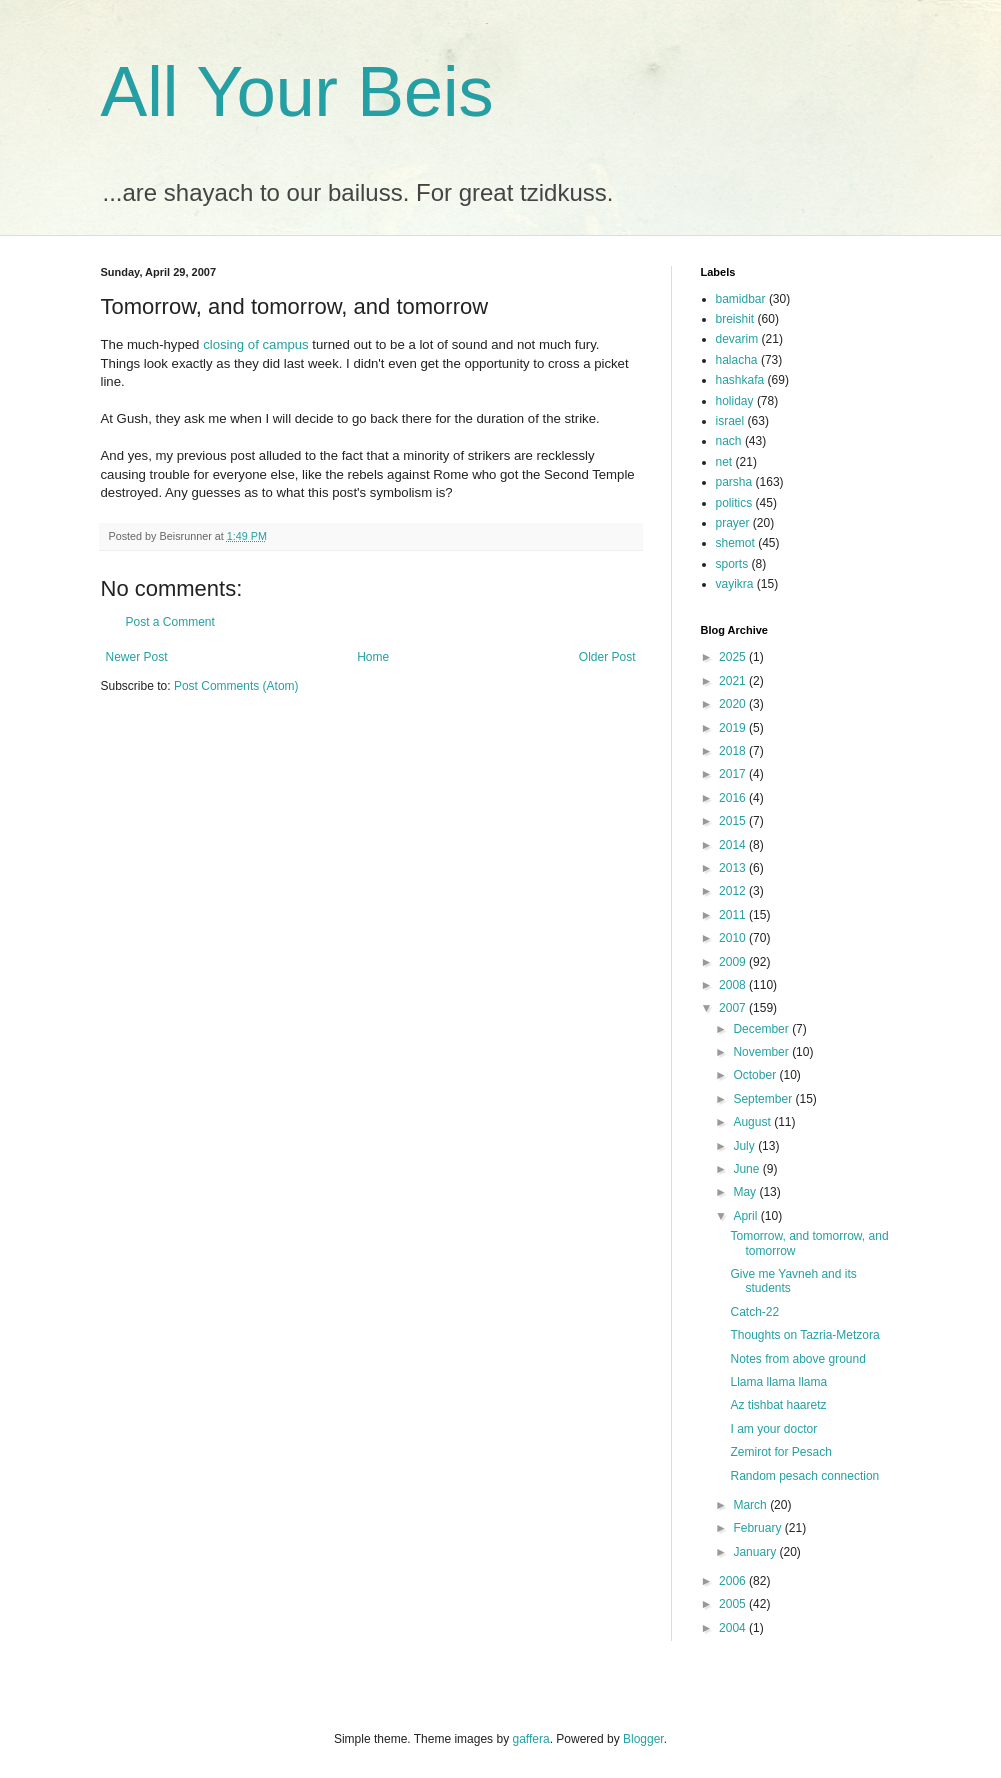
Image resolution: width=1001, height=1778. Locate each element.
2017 (734, 774)
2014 (734, 845)
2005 (734, 1604)
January (756, 1552)
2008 (734, 985)
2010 (734, 938)
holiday (735, 401)
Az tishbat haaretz (778, 1405)
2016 (734, 798)
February (758, 1528)
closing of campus (256, 344)
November (762, 1052)
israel (730, 421)
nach (729, 441)
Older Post (607, 657)
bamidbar (741, 299)
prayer (733, 523)
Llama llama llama (778, 1382)
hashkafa (740, 380)
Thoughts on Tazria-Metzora (804, 1335)
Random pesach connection (804, 1476)
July (745, 1146)
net (724, 462)
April (746, 1216)
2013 (734, 868)
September (764, 1099)
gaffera (530, 1739)
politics (734, 503)
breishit (735, 319)
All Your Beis (297, 92)
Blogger (643, 1739)
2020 (734, 704)
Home (373, 657)
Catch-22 (754, 1312)
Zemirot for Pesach (780, 1452)
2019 (734, 728)
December (762, 1029)
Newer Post (137, 657)
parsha (734, 482)
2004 (734, 1628)
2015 (734, 821)
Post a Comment (170, 622)
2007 (734, 1008)
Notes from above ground (797, 1359)
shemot (735, 543)
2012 (734, 891)
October (756, 1075)
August (753, 1122)
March (751, 1505)
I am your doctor (773, 1429)
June (747, 1169)
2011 (734, 915)
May (746, 1192)
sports (732, 564)
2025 (734, 657)
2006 (734, 1581)
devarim (737, 339)
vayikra (735, 584)
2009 (734, 962)
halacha (737, 360)
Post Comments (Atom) (236, 686)
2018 (734, 751)
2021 (734, 681)
